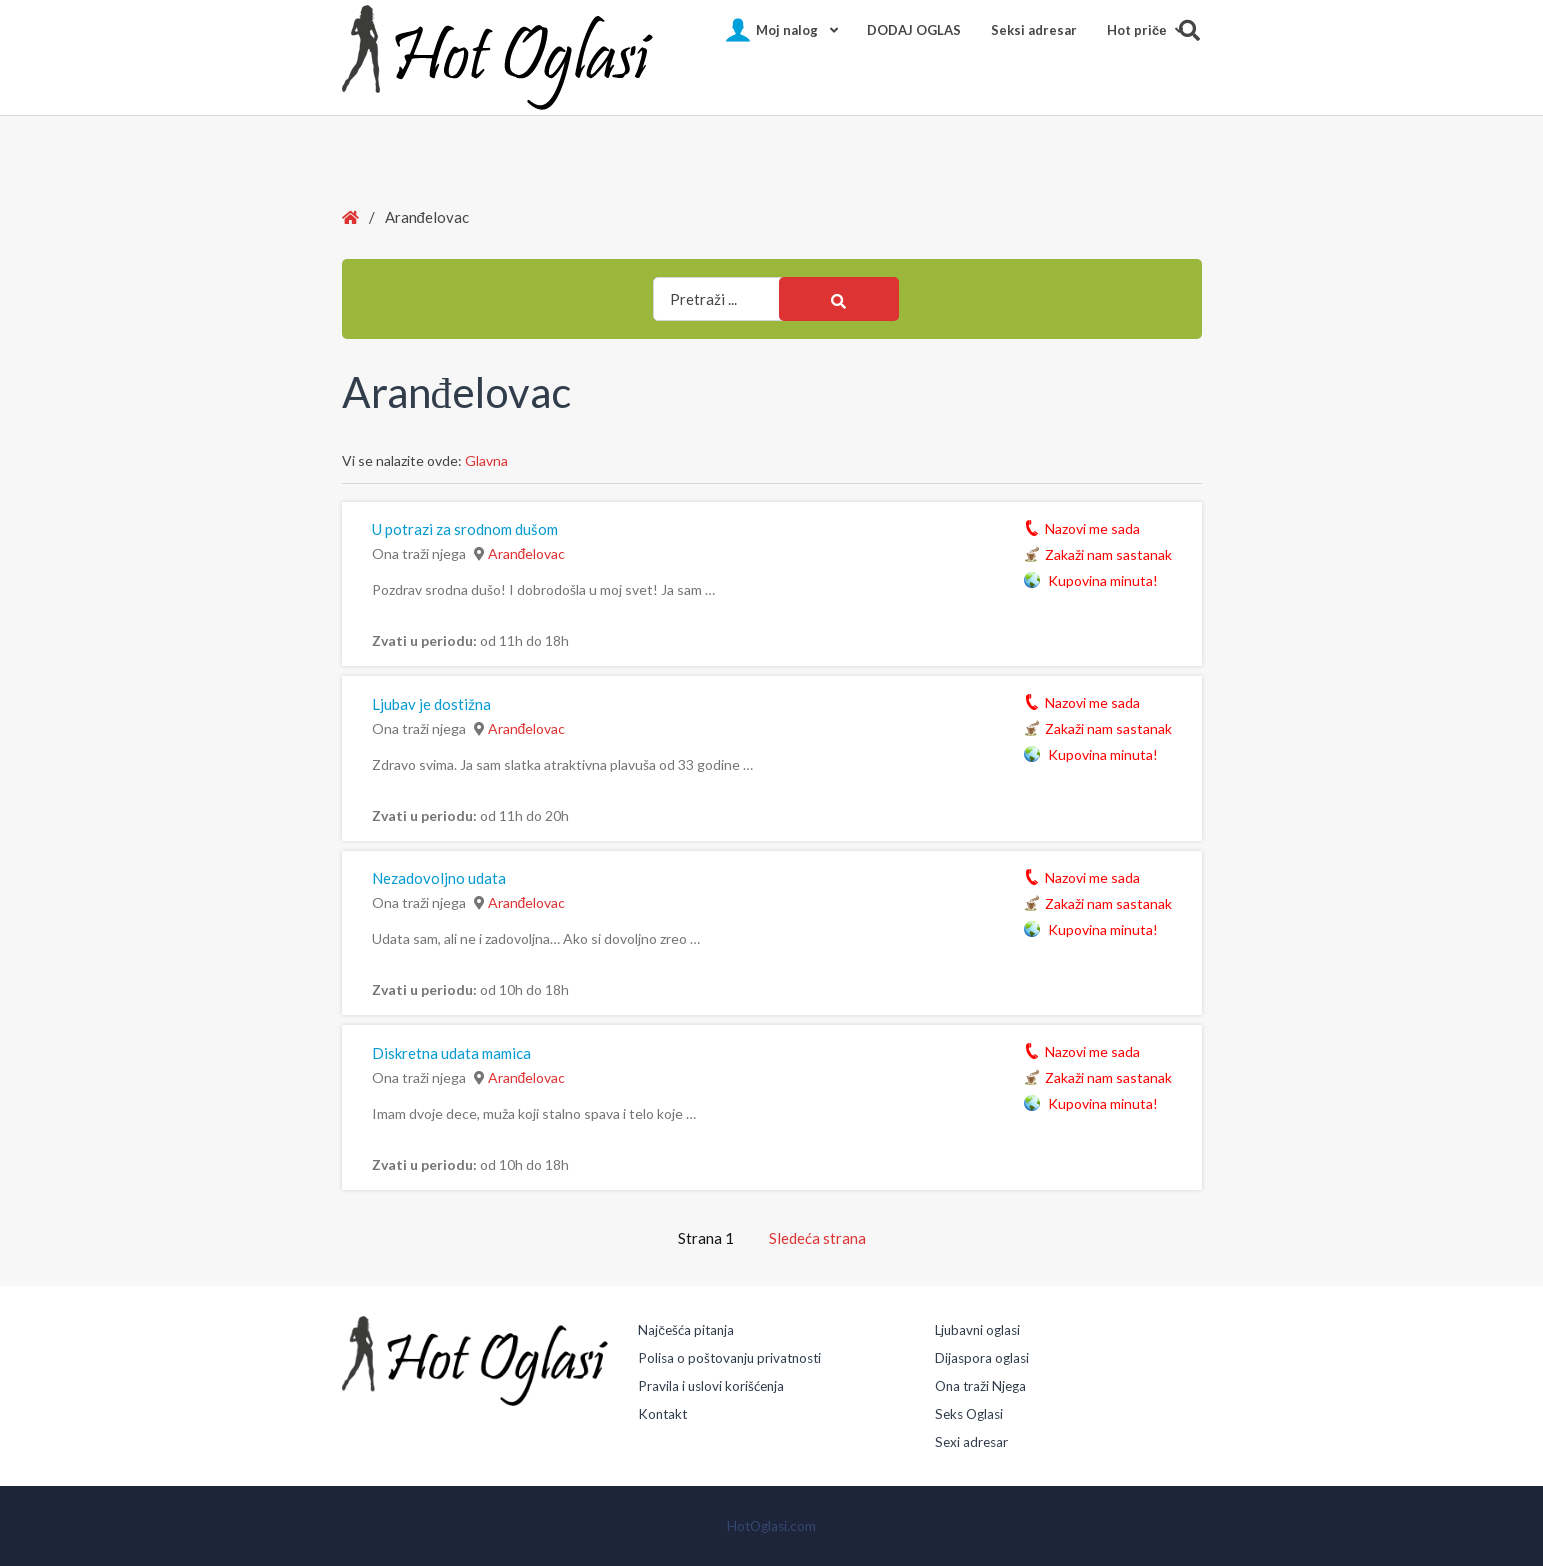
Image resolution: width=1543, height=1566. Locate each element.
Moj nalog (787, 30)
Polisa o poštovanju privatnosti (729, 1358)
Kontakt (662, 1414)
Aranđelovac (527, 553)
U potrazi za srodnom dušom (465, 529)
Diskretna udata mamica (451, 1053)
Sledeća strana (817, 1238)
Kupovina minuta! (1101, 579)
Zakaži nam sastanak (1108, 553)
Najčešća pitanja (686, 1330)
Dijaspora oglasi (982, 1358)
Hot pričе (1136, 30)
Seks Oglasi (969, 1414)
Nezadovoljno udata (439, 878)
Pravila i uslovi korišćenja (711, 1386)
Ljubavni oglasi (977, 1330)
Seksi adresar (1034, 30)
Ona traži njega (419, 553)
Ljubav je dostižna (431, 704)
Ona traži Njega (980, 1386)
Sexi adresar (971, 1442)
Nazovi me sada (1092, 527)
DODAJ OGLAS (914, 30)
